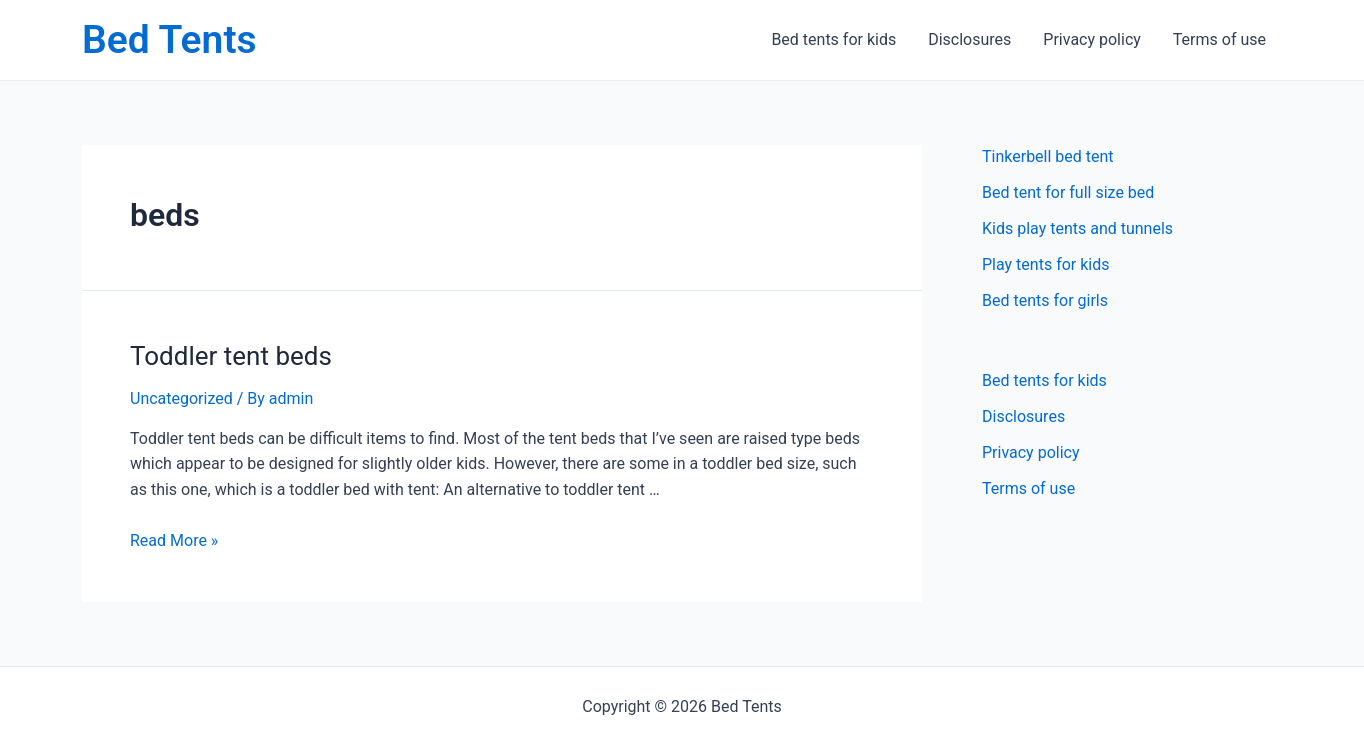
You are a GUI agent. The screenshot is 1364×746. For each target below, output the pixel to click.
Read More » (174, 540)
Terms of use (1219, 39)
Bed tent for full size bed (1068, 192)
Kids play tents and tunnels (1077, 228)
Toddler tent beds (231, 356)
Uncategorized (181, 398)
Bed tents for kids (833, 39)
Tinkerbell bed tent (1048, 156)
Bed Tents (169, 40)
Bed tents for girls (1045, 300)
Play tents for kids (1045, 264)
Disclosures (969, 39)
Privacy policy (1092, 39)
